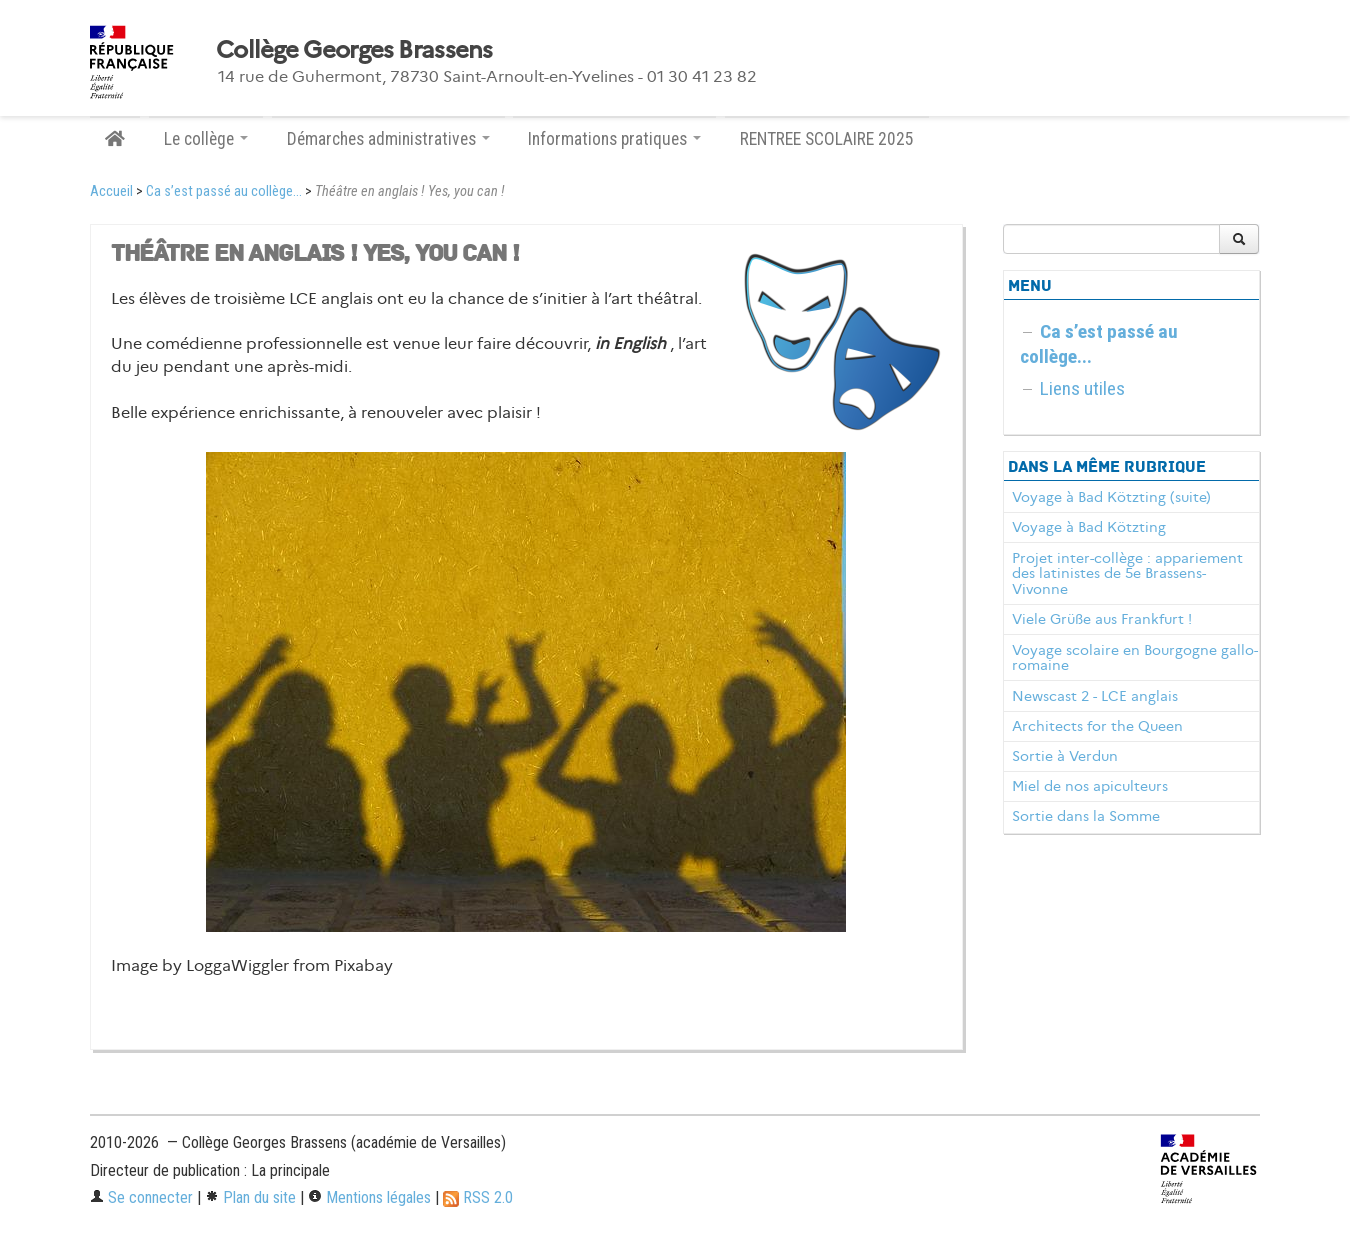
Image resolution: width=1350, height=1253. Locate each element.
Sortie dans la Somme (1086, 816)
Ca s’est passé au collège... (224, 191)
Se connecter (141, 1197)
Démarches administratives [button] (388, 139)
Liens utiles (1082, 388)
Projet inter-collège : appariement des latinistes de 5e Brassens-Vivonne (1127, 574)
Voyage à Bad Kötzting (1089, 527)
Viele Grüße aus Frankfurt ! (1102, 619)
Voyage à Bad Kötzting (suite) (1111, 497)
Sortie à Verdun (1065, 756)
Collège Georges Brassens (354, 50)
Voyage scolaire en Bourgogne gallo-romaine (1135, 658)
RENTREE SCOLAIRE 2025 (827, 139)
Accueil (111, 191)
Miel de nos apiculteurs (1090, 786)
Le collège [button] (206, 139)
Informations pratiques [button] (614, 139)
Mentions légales (369, 1197)
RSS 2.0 (478, 1197)
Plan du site (250, 1197)
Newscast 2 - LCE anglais (1095, 696)
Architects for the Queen (1097, 726)
